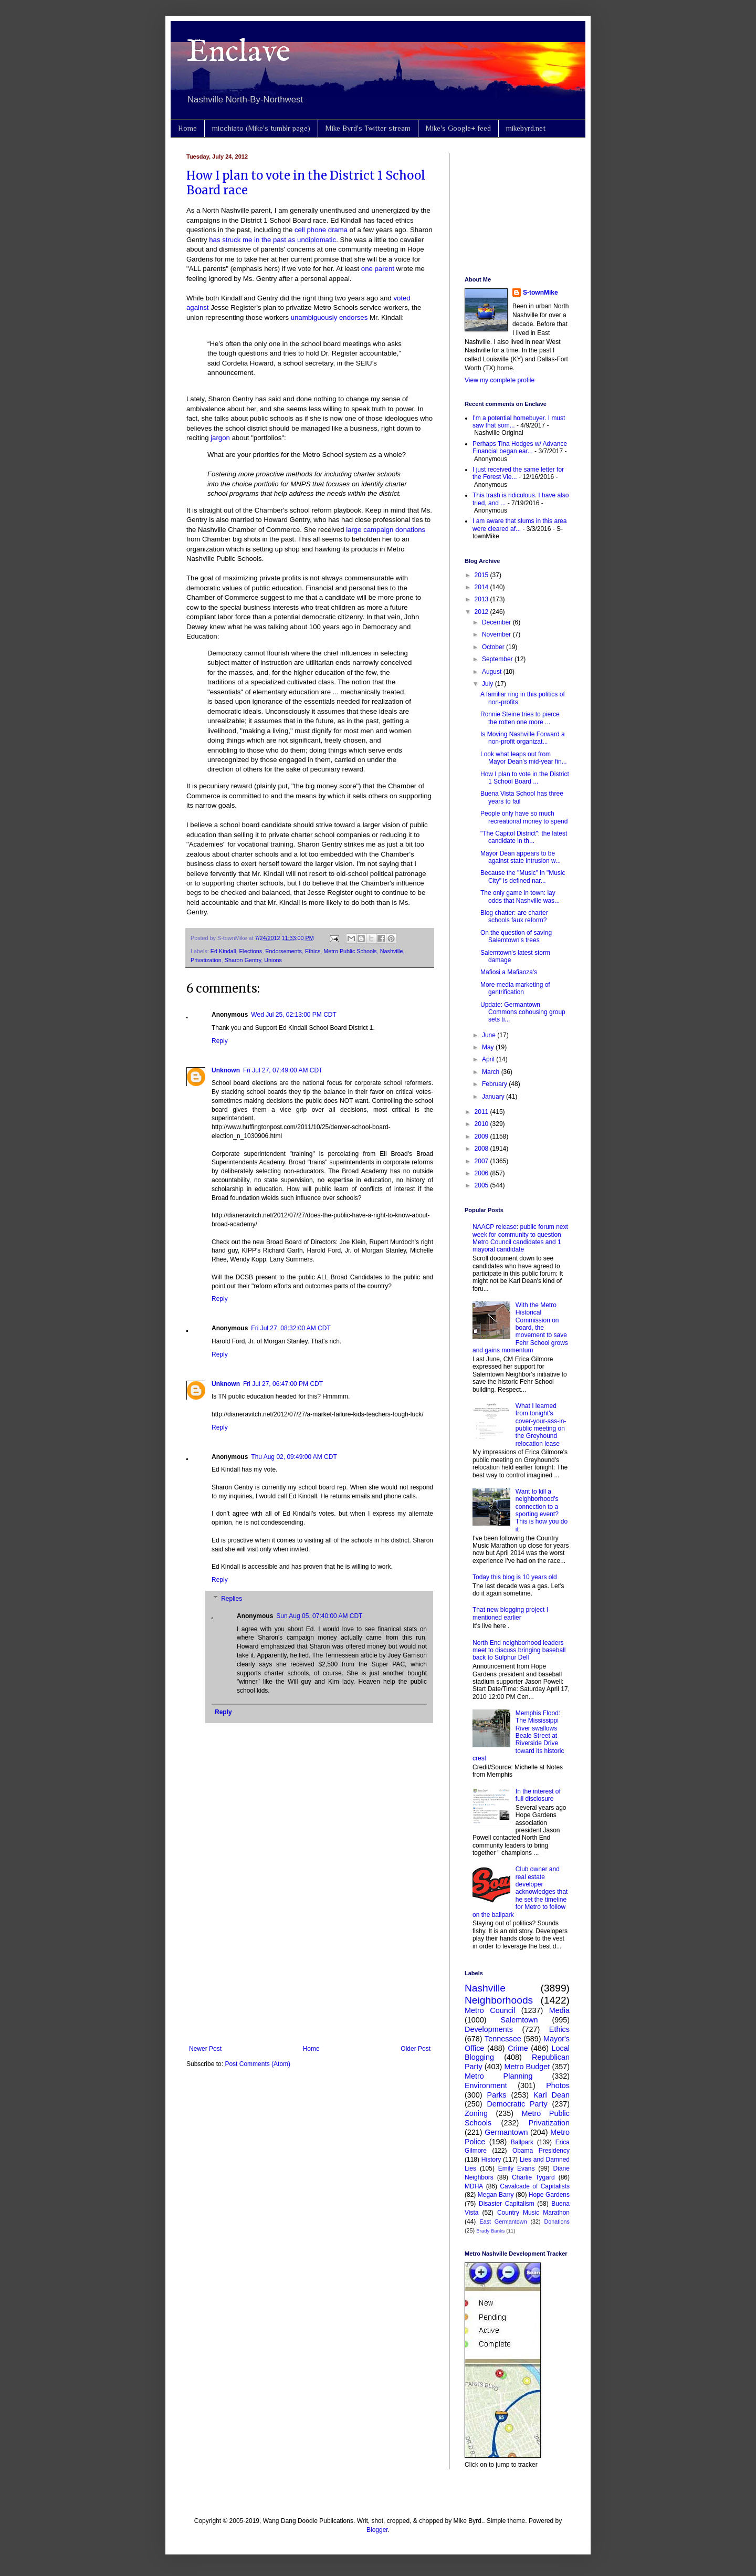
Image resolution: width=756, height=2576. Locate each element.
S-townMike (540, 292)
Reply (220, 1041)
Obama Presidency (541, 2150)
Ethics (312, 951)
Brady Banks (490, 2231)
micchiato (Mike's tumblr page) (261, 128)
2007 (482, 1161)
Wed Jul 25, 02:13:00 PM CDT (294, 1014)
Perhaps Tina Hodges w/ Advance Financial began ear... (519, 447)
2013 (482, 599)
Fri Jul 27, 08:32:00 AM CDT (290, 1328)
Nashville (391, 951)
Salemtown (519, 2020)
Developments (489, 2029)
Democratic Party (517, 2104)
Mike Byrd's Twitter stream (368, 128)
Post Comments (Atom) (257, 2064)
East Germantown (503, 2221)
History (491, 2159)
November (497, 634)
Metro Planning (499, 2076)
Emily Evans (516, 2168)
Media (559, 2010)
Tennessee (503, 2039)
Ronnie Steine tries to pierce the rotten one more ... (520, 718)
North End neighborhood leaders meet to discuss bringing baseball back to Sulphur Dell (518, 1650)
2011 (482, 1111)
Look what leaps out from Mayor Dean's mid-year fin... (523, 757)
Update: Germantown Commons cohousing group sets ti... (522, 1012)
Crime (518, 2048)
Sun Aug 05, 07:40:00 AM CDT (319, 1616)
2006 (482, 1173)
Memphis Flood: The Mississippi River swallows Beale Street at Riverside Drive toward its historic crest (518, 1735)
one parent (377, 269)
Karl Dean (551, 2095)
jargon (220, 438)
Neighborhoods (499, 2000)
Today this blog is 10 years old (514, 1577)
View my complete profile (499, 380)
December (497, 622)
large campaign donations (385, 530)
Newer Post (205, 2048)
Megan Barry (496, 2194)
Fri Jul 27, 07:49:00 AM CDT (282, 1070)
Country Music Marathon (533, 2212)
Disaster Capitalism (506, 2203)
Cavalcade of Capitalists (535, 2186)
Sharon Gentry (243, 960)
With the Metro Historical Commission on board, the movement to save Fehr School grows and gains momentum (520, 1327)
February (495, 1084)
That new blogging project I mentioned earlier (510, 1613)
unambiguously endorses (329, 317)
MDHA (474, 2186)
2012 (482, 612)
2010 (482, 1124)
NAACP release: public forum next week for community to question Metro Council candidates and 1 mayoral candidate (520, 1238)
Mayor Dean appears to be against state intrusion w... (520, 857)
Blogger (377, 2529)
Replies (231, 1598)
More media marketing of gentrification (515, 988)
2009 (482, 1136)
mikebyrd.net (525, 128)
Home (187, 128)
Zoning (476, 2113)
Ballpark (522, 2142)
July (488, 683)
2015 (482, 575)
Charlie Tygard (533, 2177)
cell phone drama (321, 230)
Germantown (506, 2132)
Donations (557, 2221)
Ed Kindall (223, 951)
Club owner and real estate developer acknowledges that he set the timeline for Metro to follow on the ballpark (520, 1891)
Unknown (226, 1070)
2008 (482, 1148)
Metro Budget (527, 2066)
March (491, 1072)
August (492, 671)
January (494, 1096)
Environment (486, 2085)
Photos (558, 2085)
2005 (482, 1185)
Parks (497, 2095)
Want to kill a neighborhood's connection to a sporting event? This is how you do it (542, 1510)
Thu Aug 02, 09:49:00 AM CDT (294, 1457)
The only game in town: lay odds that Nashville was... (520, 896)
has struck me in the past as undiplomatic (272, 240)
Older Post (415, 2048)
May (489, 1047)
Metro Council (490, 2010)
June (489, 1035)
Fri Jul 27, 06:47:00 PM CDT (283, 1384)
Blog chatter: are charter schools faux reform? (514, 916)
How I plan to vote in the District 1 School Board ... (524, 777)
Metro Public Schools (349, 951)
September (498, 659)
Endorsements (283, 951)
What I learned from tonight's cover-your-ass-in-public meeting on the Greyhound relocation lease (541, 1424)
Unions (273, 960)
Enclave (238, 52)
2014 (482, 587)
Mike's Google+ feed (458, 128)
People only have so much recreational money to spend (524, 817)
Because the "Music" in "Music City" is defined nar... (522, 876)
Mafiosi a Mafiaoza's (508, 972)
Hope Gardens (549, 2194)
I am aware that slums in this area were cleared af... (519, 524)
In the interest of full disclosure (538, 1795)
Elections (250, 951)
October (494, 647)
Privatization (206, 960)
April (489, 1059)
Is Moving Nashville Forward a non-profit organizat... (522, 738)
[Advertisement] (309, 1958)
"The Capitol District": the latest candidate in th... (523, 837)
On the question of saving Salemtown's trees (516, 936)
